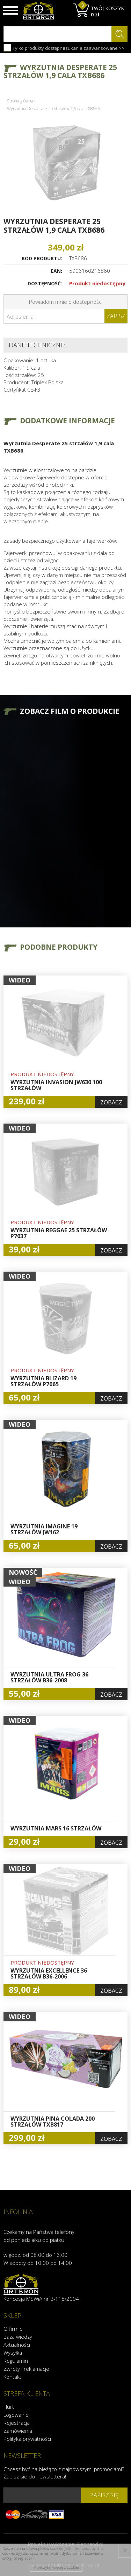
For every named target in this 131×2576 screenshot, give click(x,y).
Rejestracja (16, 2422)
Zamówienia (17, 2430)
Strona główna (20, 101)
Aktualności (16, 2344)
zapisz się (104, 2495)
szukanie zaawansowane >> (93, 48)
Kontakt (12, 2376)
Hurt (8, 2406)
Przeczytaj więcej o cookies (56, 2567)
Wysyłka (12, 2352)
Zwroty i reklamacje (26, 2368)
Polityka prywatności (27, 2438)
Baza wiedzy (17, 2336)
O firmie (13, 2328)
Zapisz (116, 316)
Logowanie (16, 2414)
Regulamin (15, 2360)
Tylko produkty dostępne (34, 48)
